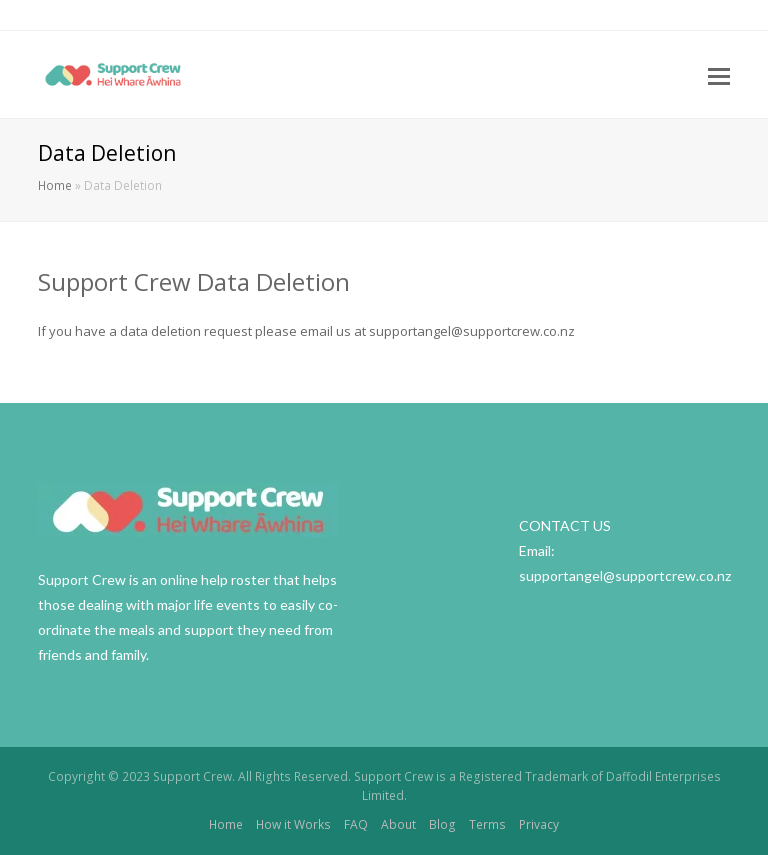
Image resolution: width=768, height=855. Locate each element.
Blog (442, 824)
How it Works (293, 824)
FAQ (356, 824)
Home (55, 185)
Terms (487, 824)
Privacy (539, 824)
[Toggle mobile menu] (719, 75)
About (398, 824)
